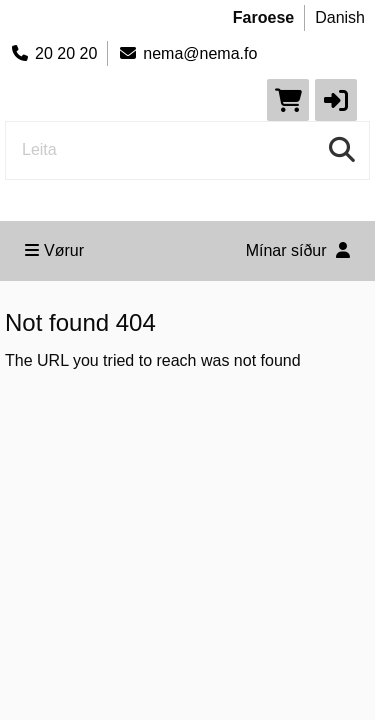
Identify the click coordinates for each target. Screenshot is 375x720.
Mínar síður (298, 250)
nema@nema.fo (187, 53)
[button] (336, 100)
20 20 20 (53, 53)
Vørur (54, 250)
